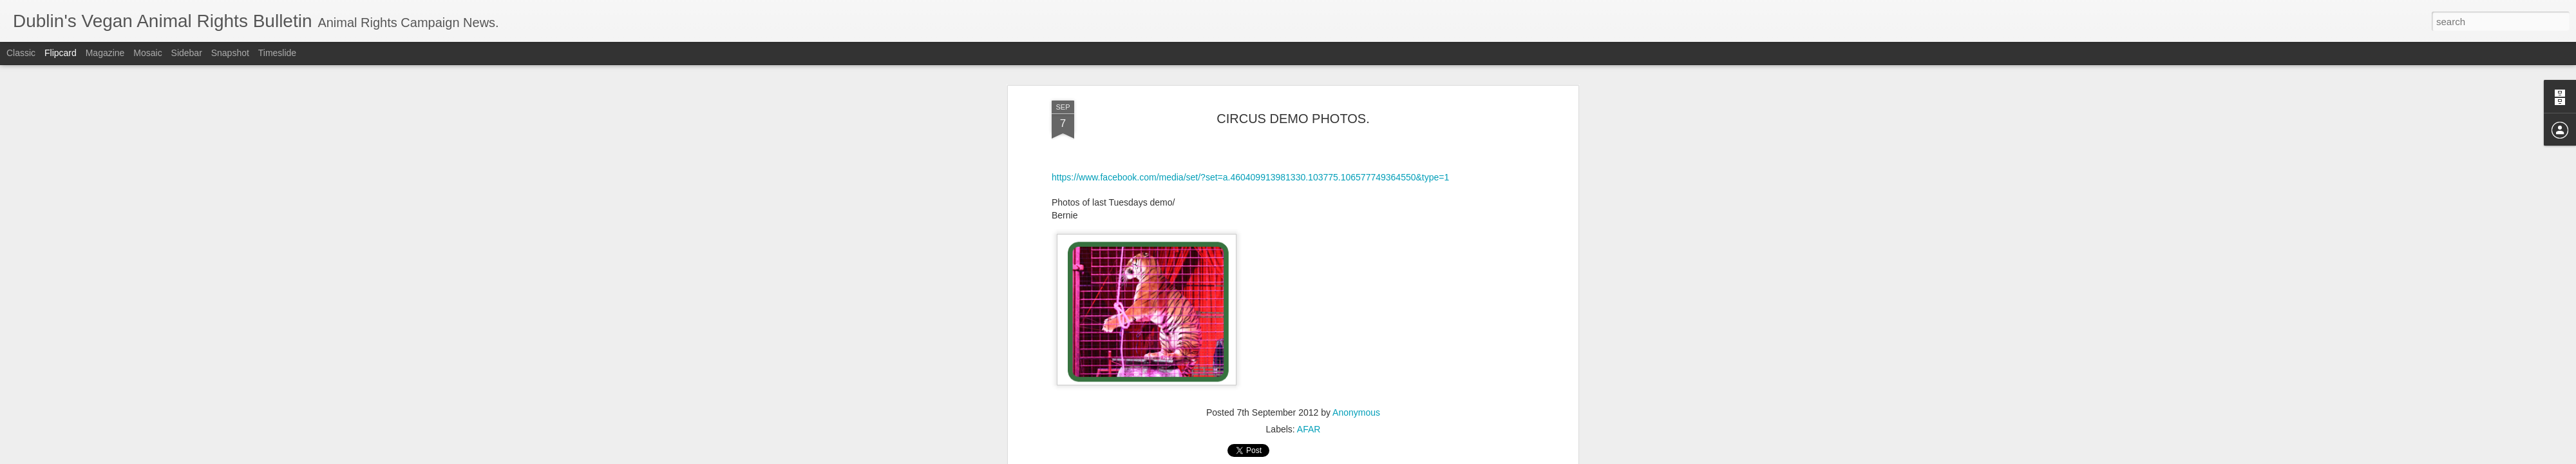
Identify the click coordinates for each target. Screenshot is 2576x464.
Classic (20, 53)
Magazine (105, 53)
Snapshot (230, 53)
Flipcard (60, 53)
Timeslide (277, 53)
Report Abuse (1366, 457)
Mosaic (147, 53)
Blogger (1328, 457)
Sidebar (186, 53)
